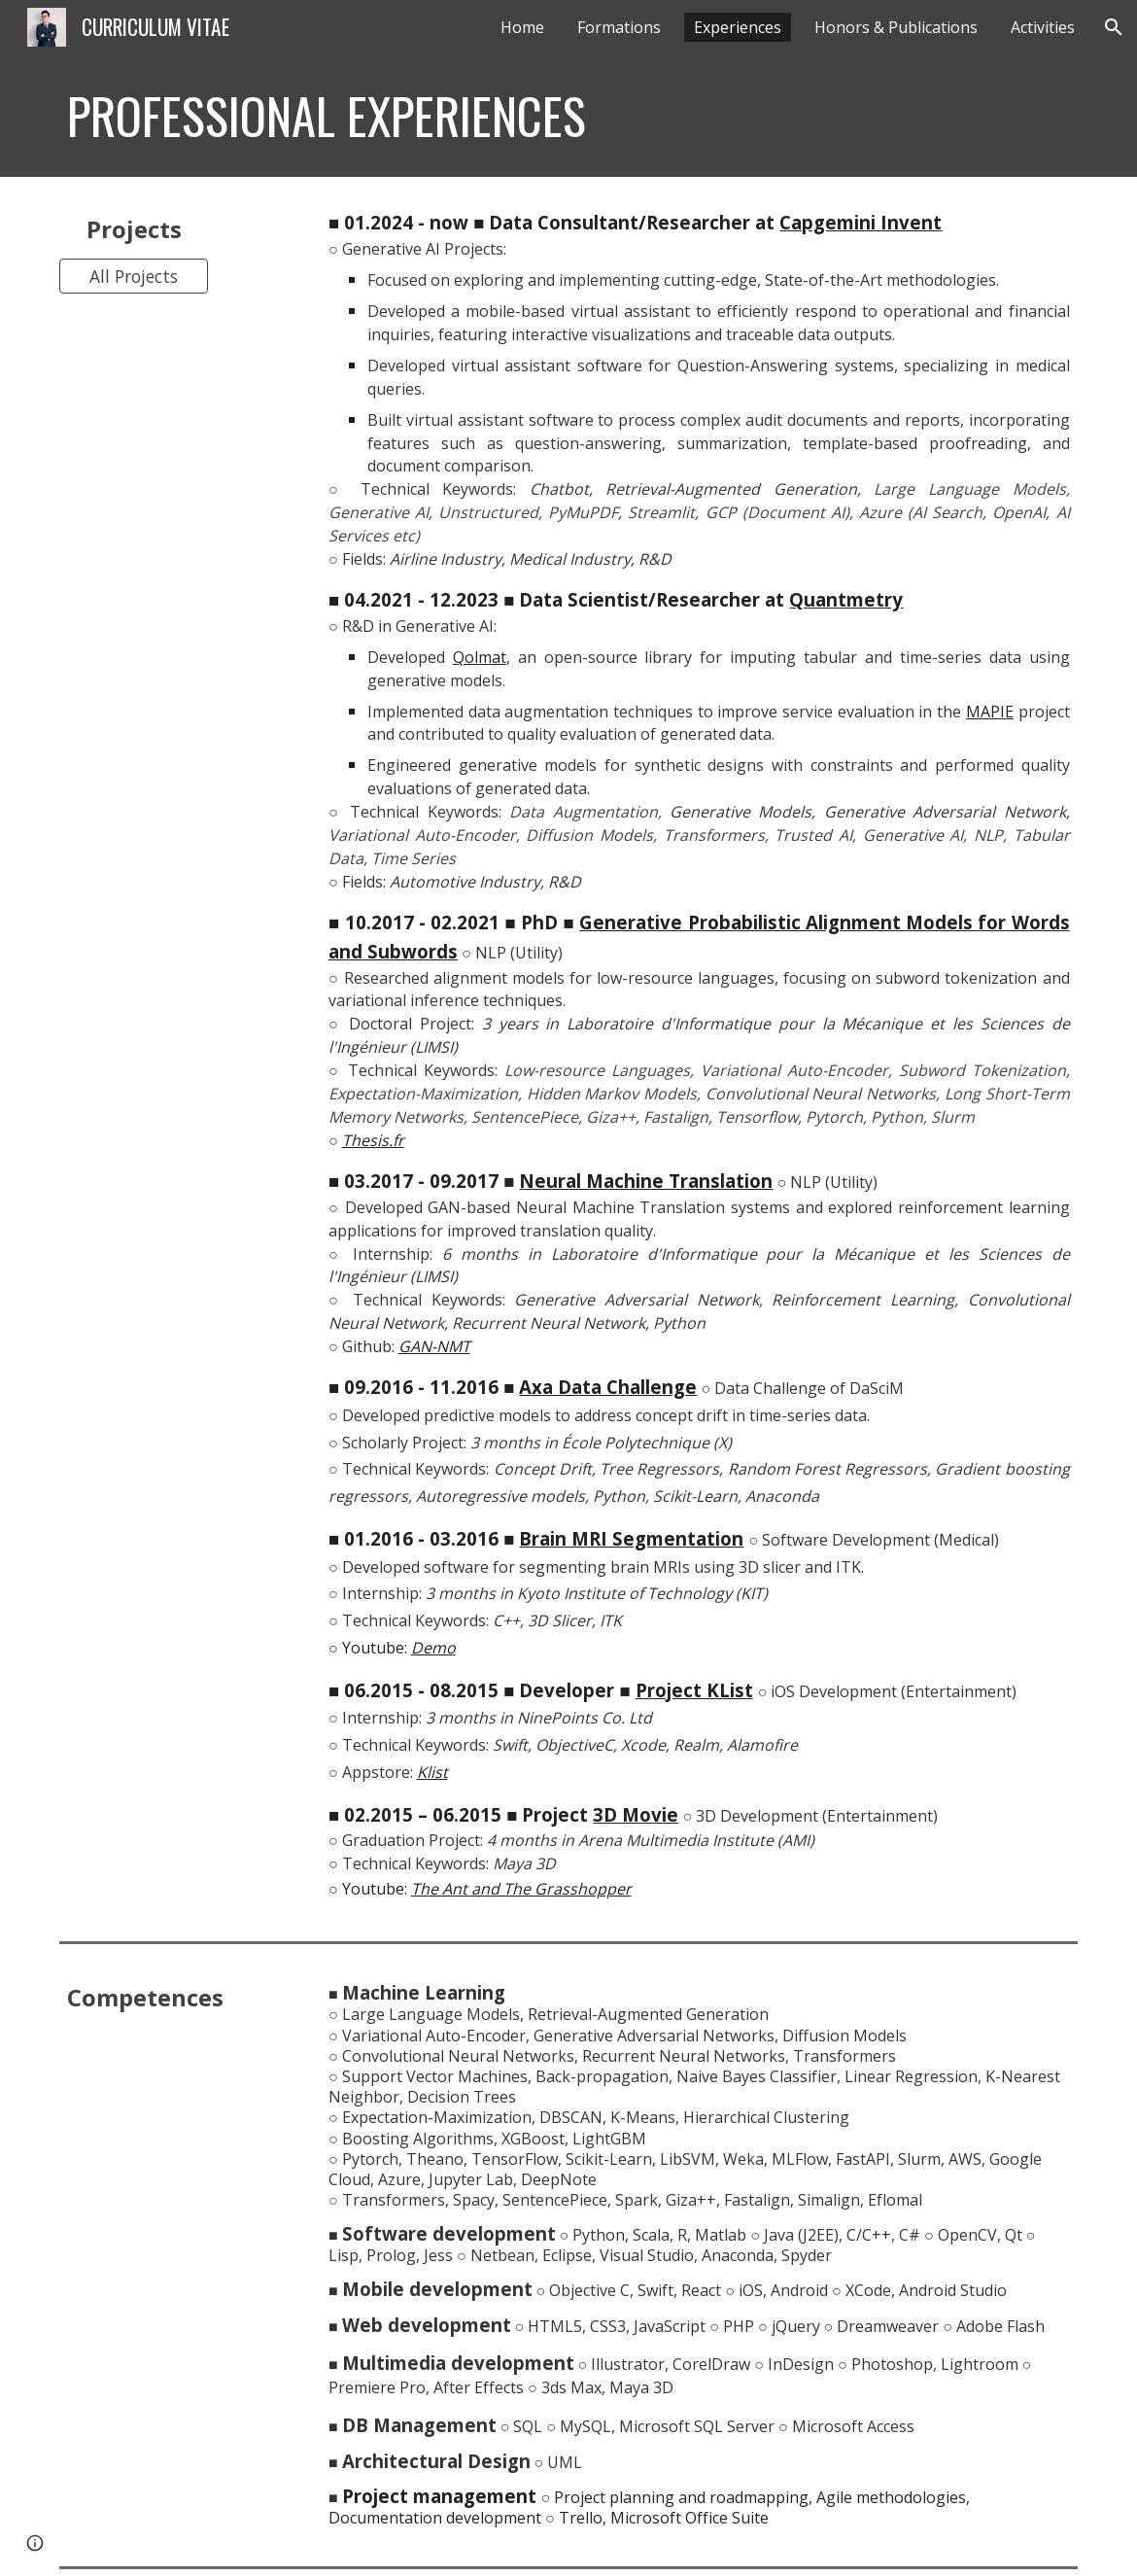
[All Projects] (133, 275)
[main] (481, 116)
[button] (1113, 27)
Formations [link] (619, 27)
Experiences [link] (737, 27)
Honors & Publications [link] (896, 27)
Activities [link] (1043, 27)
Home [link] (522, 27)
